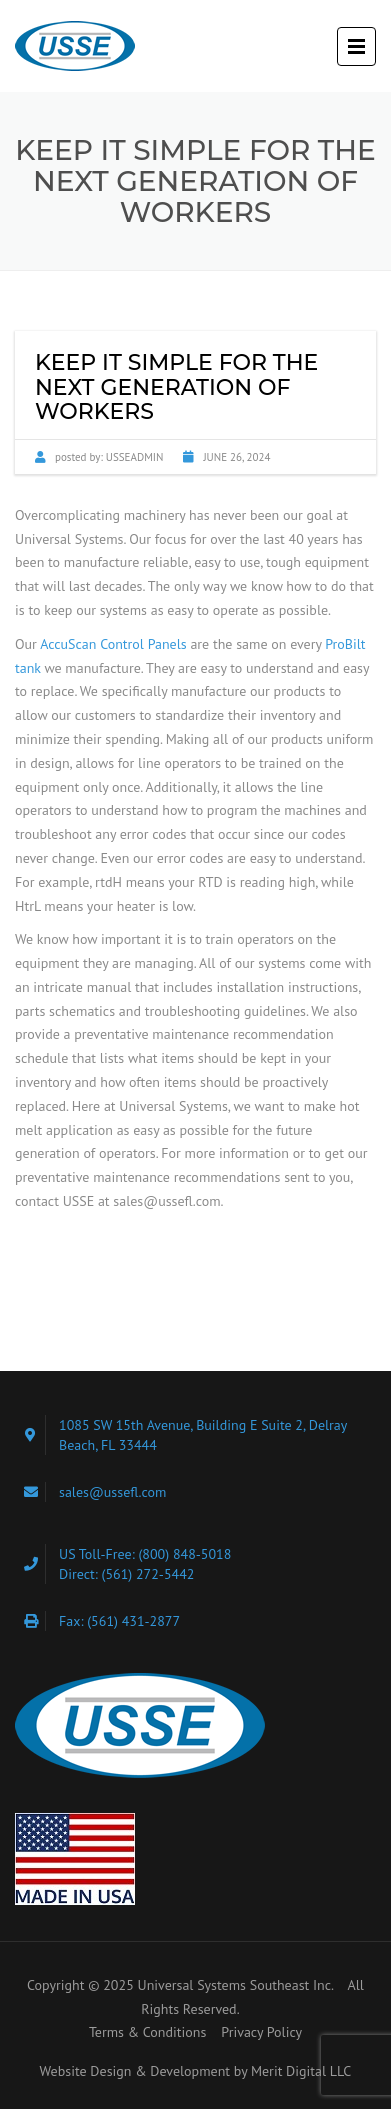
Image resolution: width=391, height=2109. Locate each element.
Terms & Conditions (148, 2032)
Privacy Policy (261, 2032)
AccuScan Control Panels (113, 644)
